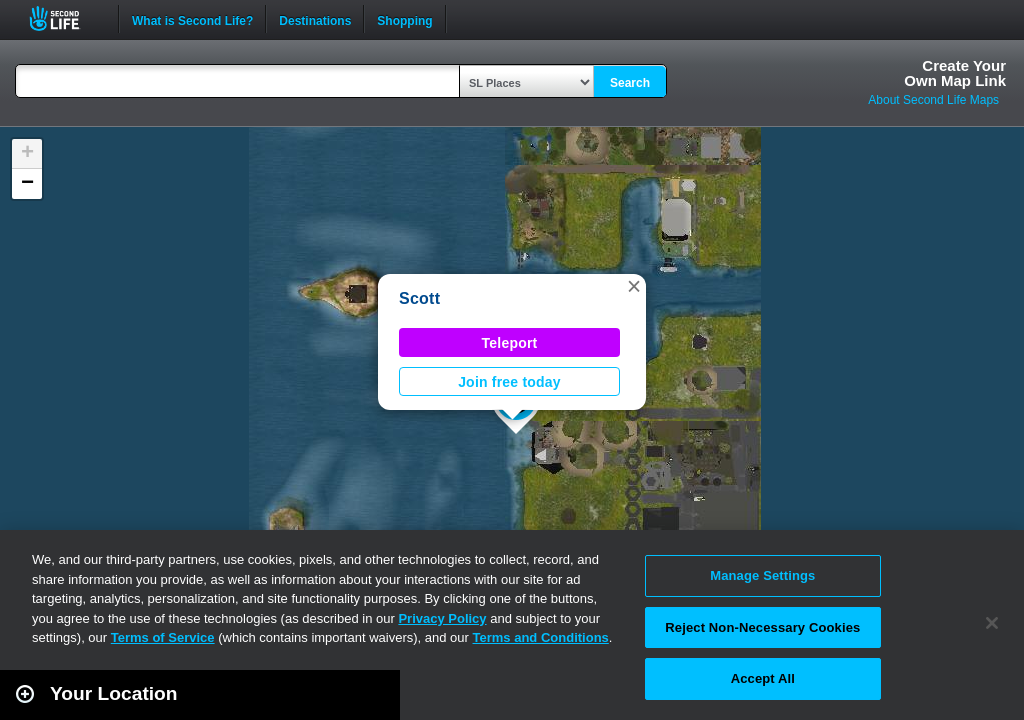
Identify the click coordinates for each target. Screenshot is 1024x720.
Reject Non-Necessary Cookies (762, 627)
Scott (419, 298)
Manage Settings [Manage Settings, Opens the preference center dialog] (762, 575)
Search (630, 83)
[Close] (992, 623)
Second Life (65, 18)
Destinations (315, 19)
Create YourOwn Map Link (955, 73)
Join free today (509, 382)
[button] (634, 286)
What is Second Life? (192, 19)
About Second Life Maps (933, 100)
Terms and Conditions (541, 637)
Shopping (404, 19)
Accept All (763, 678)
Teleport (510, 343)
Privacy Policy (442, 618)
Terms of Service (163, 637)
